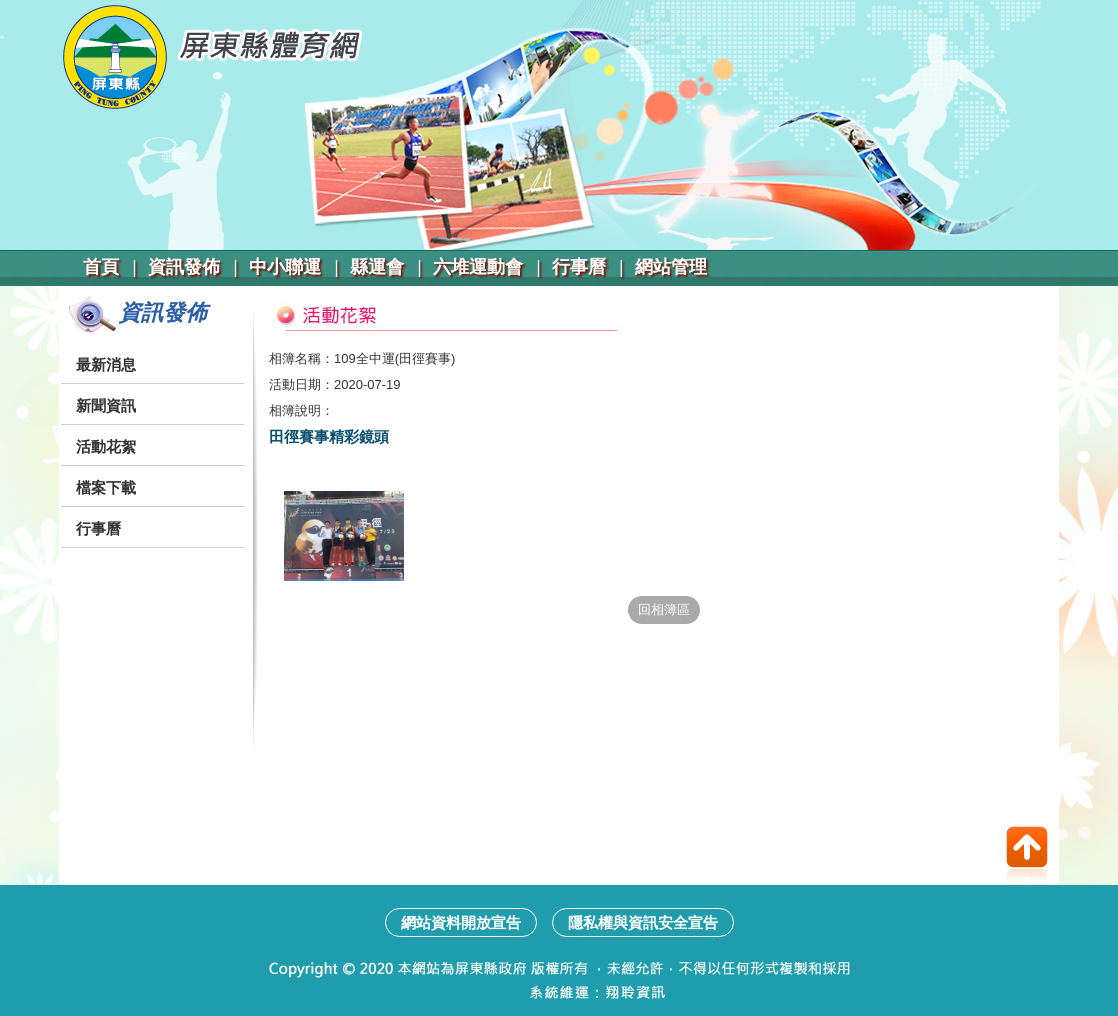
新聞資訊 (106, 405)
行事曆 (98, 528)
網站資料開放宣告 (461, 922)
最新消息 (106, 364)
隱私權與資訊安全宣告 (643, 922)
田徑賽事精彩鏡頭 (329, 436)
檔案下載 (106, 487)
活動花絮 (106, 446)
